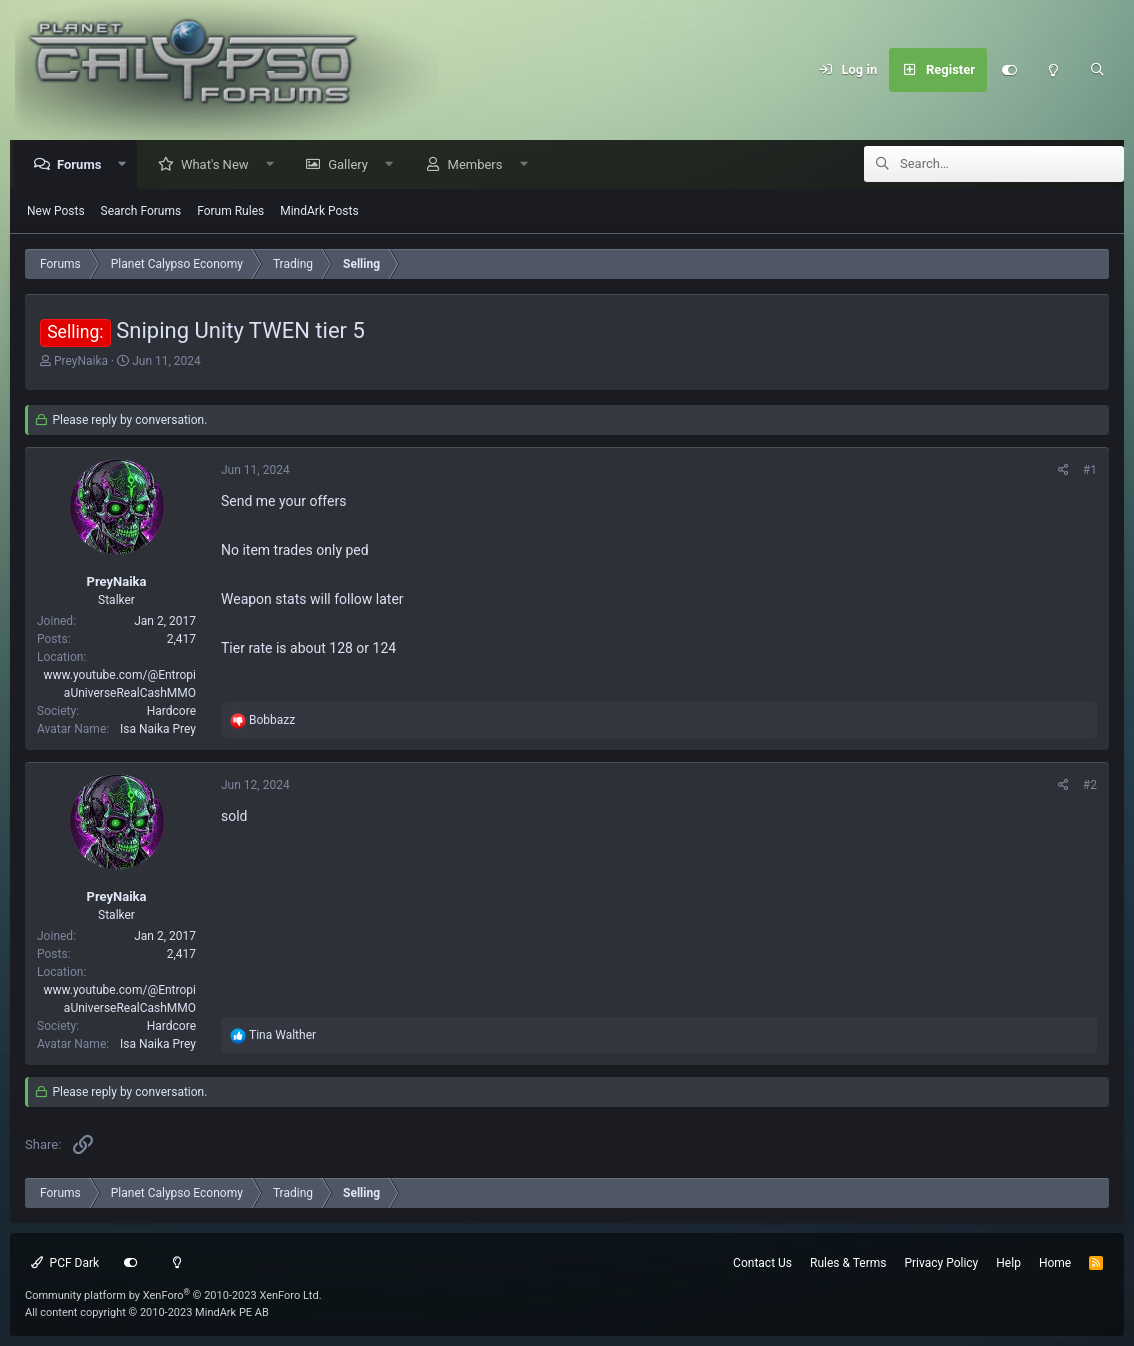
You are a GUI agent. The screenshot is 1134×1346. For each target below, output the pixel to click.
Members (480, 165)
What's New (220, 165)
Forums (84, 165)
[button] (127, 165)
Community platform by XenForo (173, 1295)
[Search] (1097, 70)
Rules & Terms (848, 1263)
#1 (1090, 471)
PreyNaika (81, 362)
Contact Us (762, 1263)
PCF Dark (65, 1263)
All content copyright (147, 1312)
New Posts (56, 212)
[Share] (1063, 471)
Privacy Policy (941, 1263)
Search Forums (141, 212)
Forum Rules (230, 212)
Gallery (353, 165)
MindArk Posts (319, 212)
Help (1008, 1263)
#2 (1090, 786)
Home (1055, 1263)
